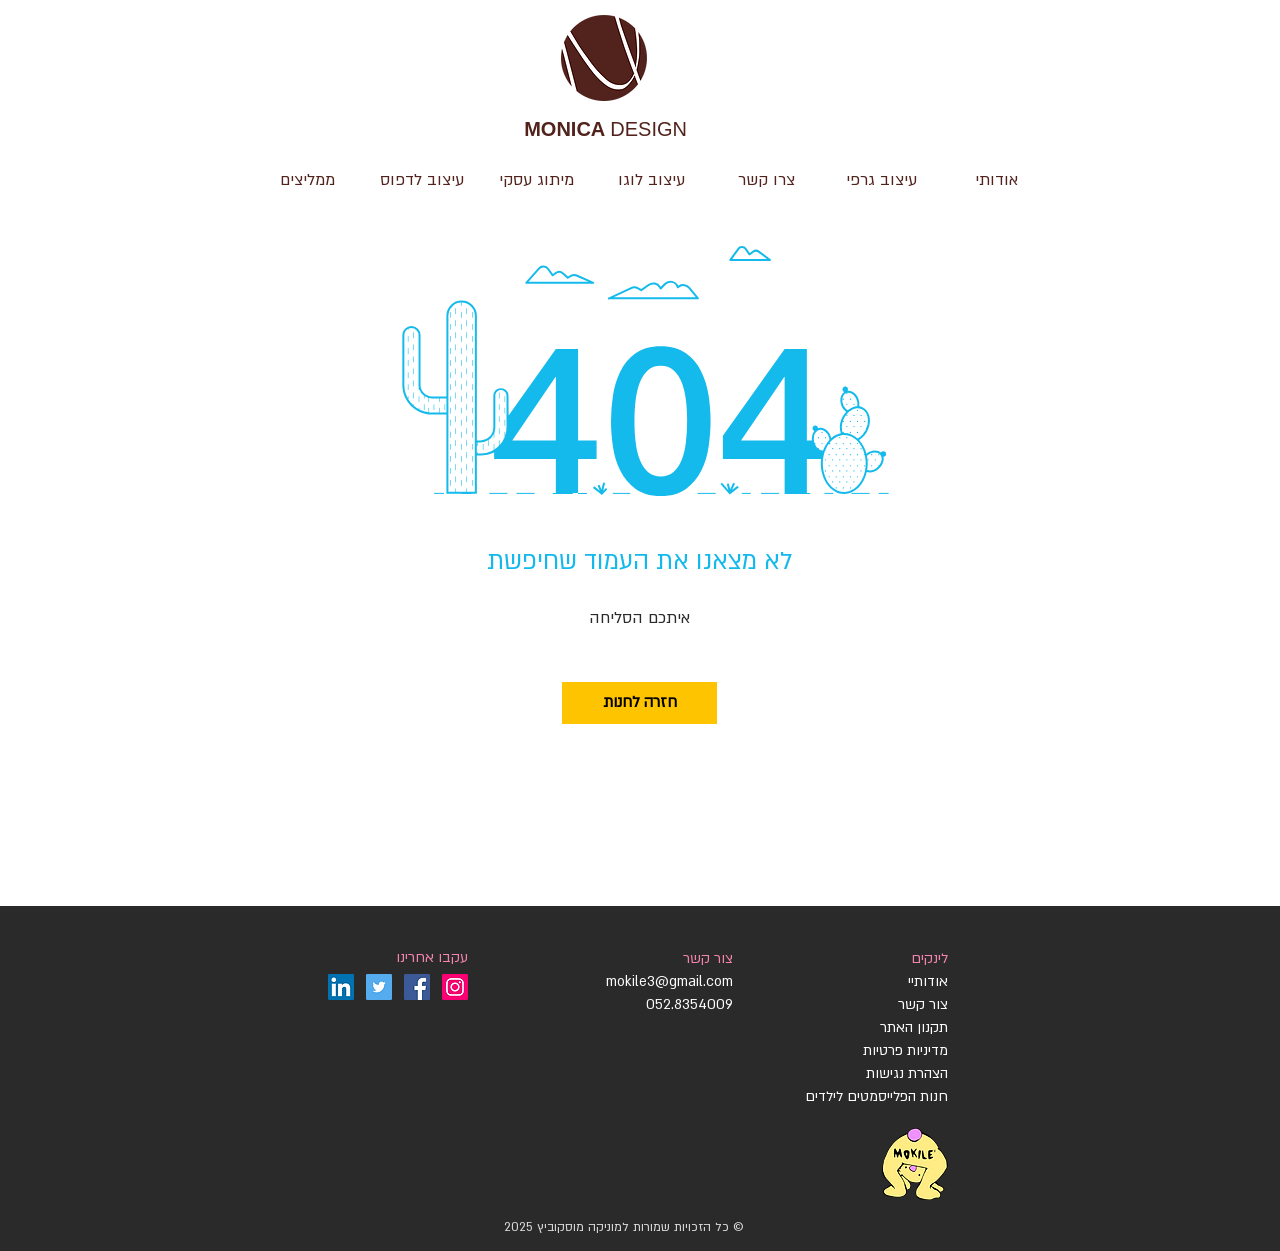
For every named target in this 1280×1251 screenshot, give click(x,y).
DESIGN (605, 130)
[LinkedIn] (341, 987)
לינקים (929, 958)
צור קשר (708, 958)
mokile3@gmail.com (669, 981)
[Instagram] (455, 987)
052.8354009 (689, 1004)
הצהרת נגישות (905, 1073)
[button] (651, 180)
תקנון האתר (914, 1027)
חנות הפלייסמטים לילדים (876, 1096)
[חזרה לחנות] (639, 703)
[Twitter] (379, 987)
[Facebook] (417, 987)
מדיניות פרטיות (905, 1050)
